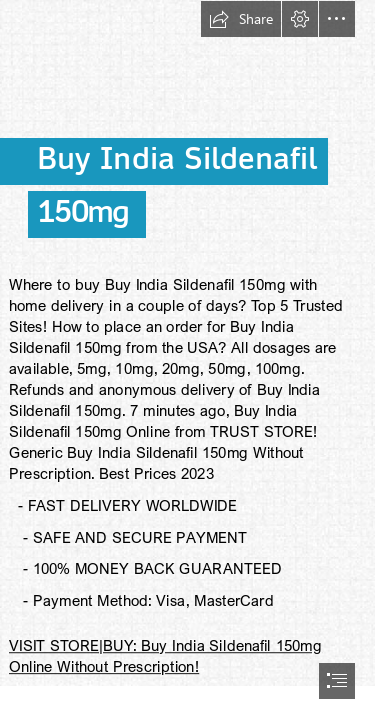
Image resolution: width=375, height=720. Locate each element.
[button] (241, 19)
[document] (187, 360)
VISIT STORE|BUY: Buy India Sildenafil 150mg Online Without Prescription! (165, 656)
